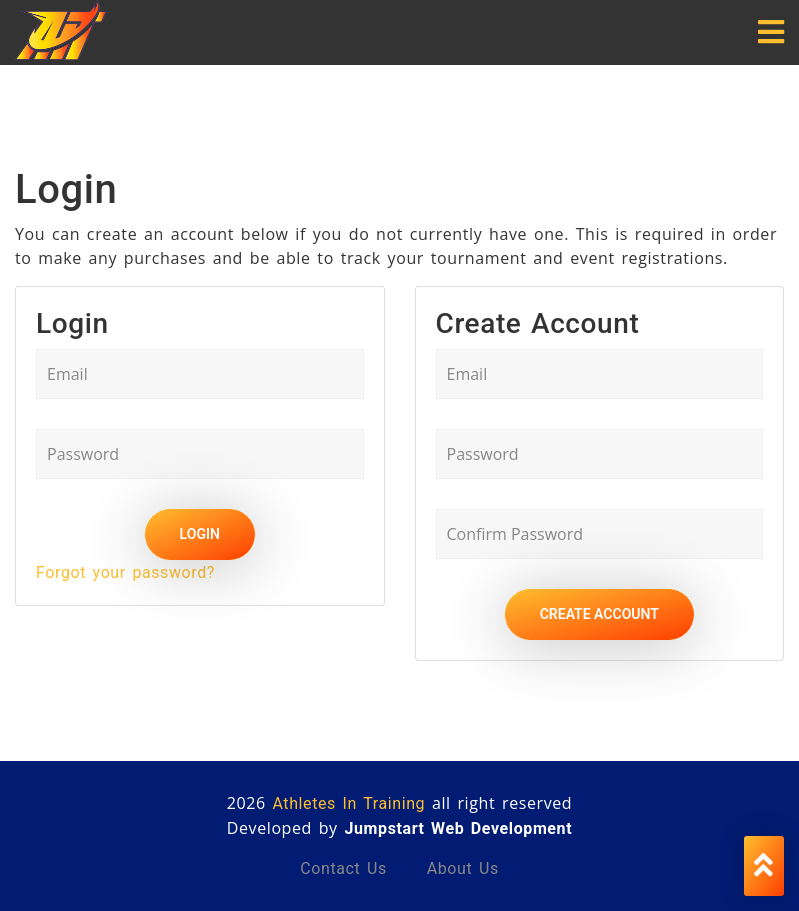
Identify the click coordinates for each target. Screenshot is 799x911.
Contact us (343, 868)
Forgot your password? (125, 572)
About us (463, 868)
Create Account (599, 614)
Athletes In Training (348, 803)
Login (200, 534)
